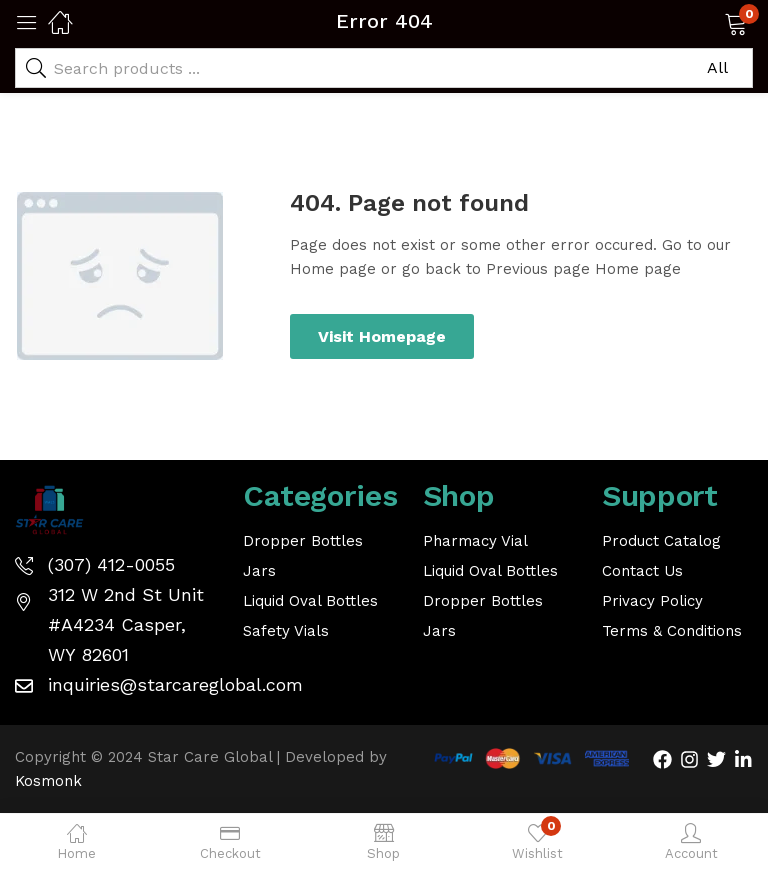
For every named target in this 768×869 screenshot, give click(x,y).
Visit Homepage (382, 336)
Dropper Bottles (303, 541)
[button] (710, 22)
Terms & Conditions (672, 631)
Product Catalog (661, 541)
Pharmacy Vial (475, 541)
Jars (259, 571)
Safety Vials (286, 631)
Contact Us (642, 571)
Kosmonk (48, 781)
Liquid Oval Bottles (310, 601)
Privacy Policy (652, 601)
